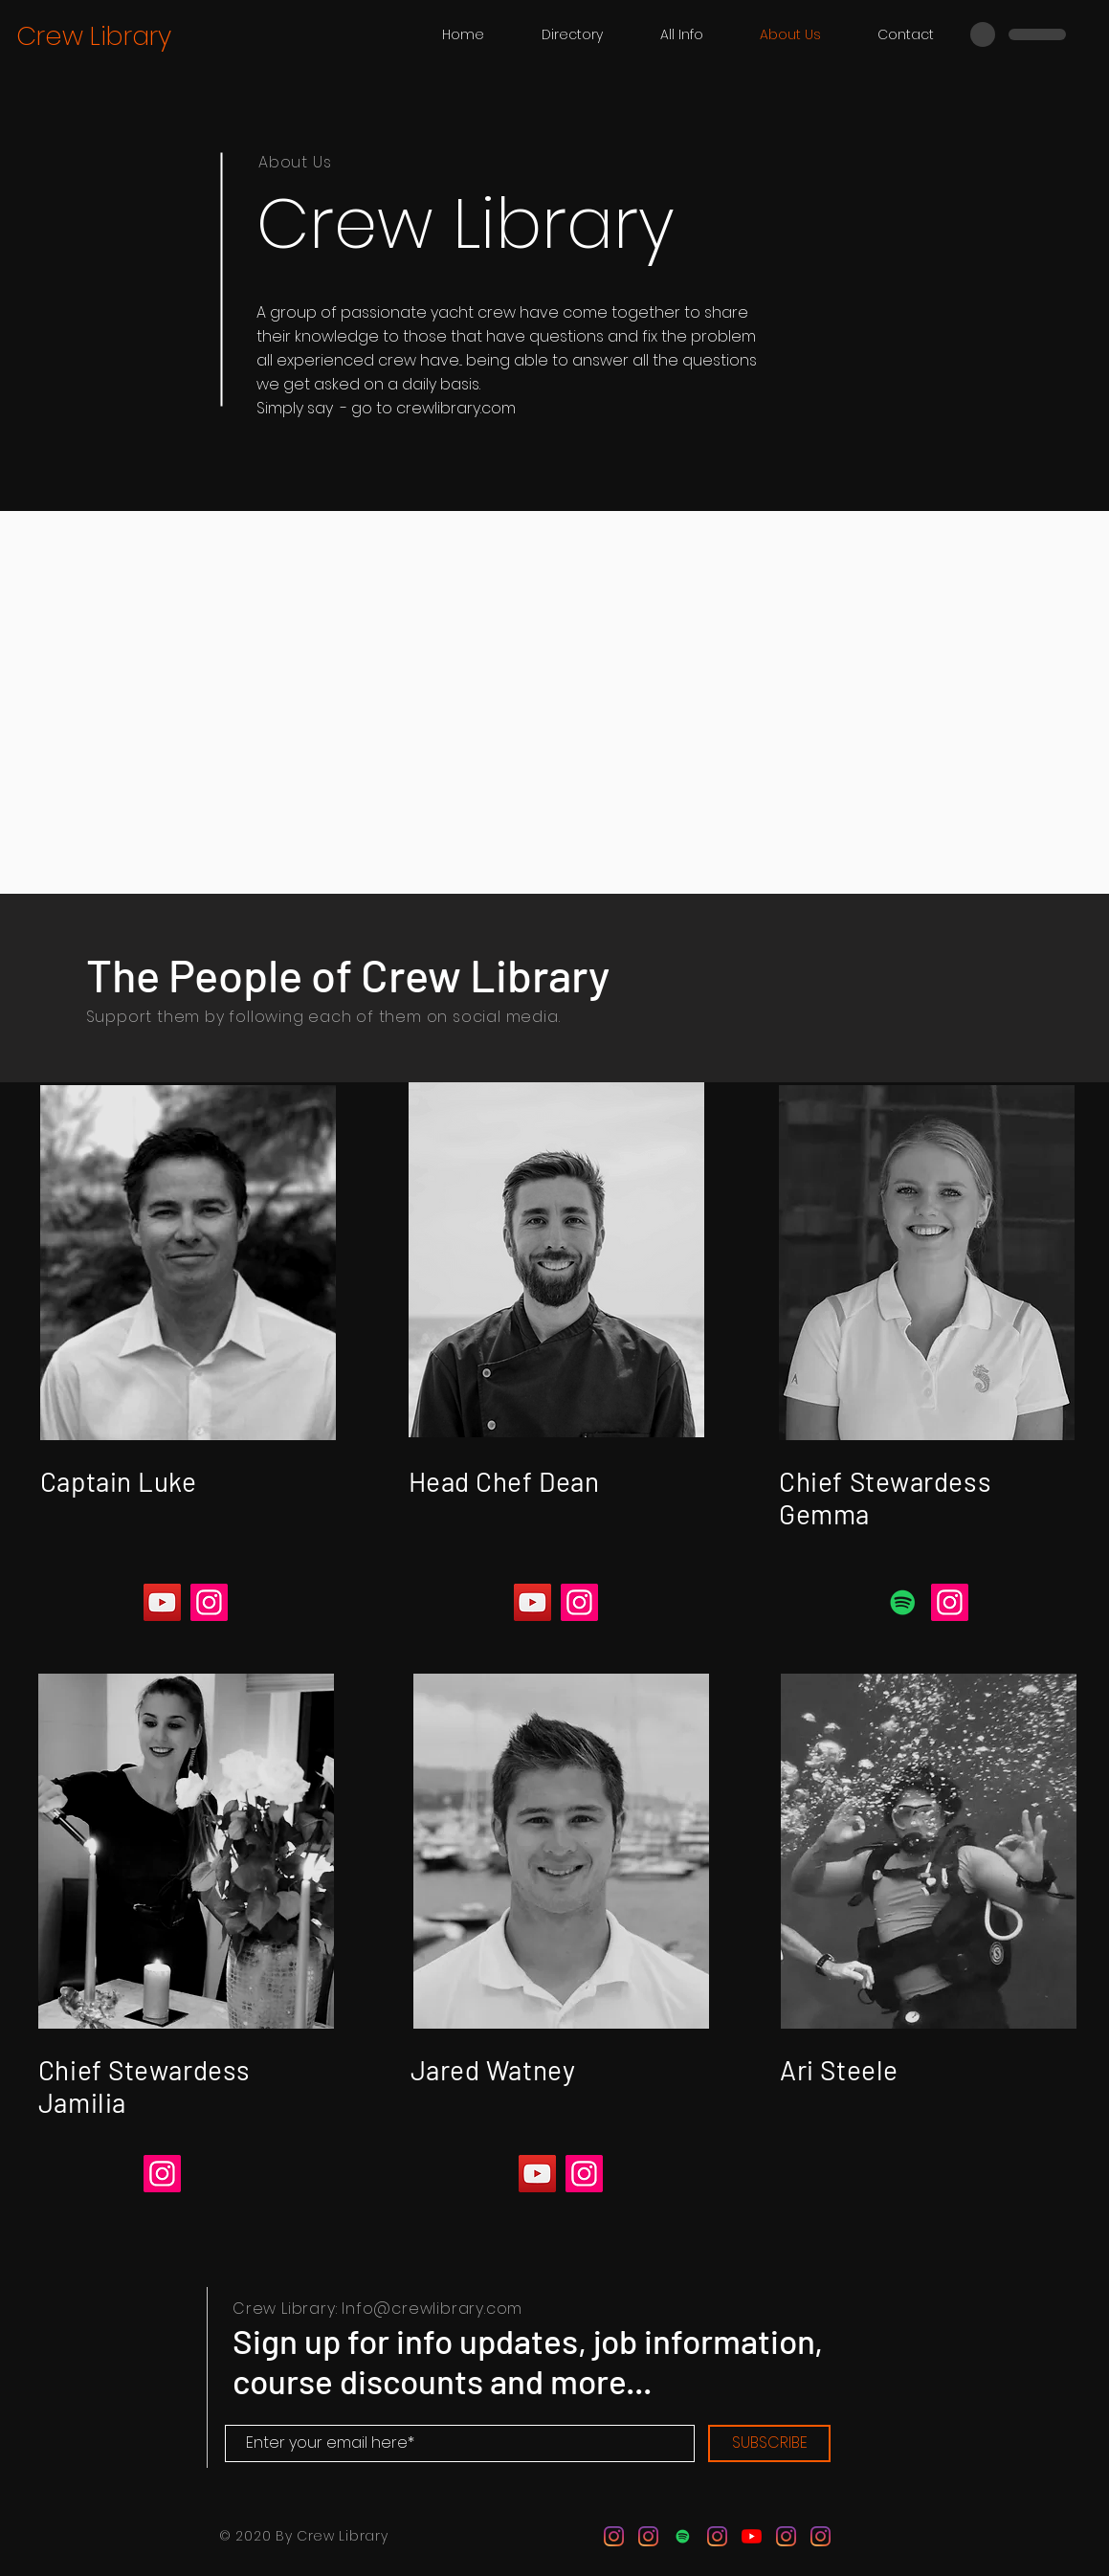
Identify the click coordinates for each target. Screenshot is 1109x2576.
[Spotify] (902, 1602)
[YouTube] (162, 1602)
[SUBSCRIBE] (769, 2443)
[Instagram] (209, 1602)
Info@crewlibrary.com (432, 2309)
